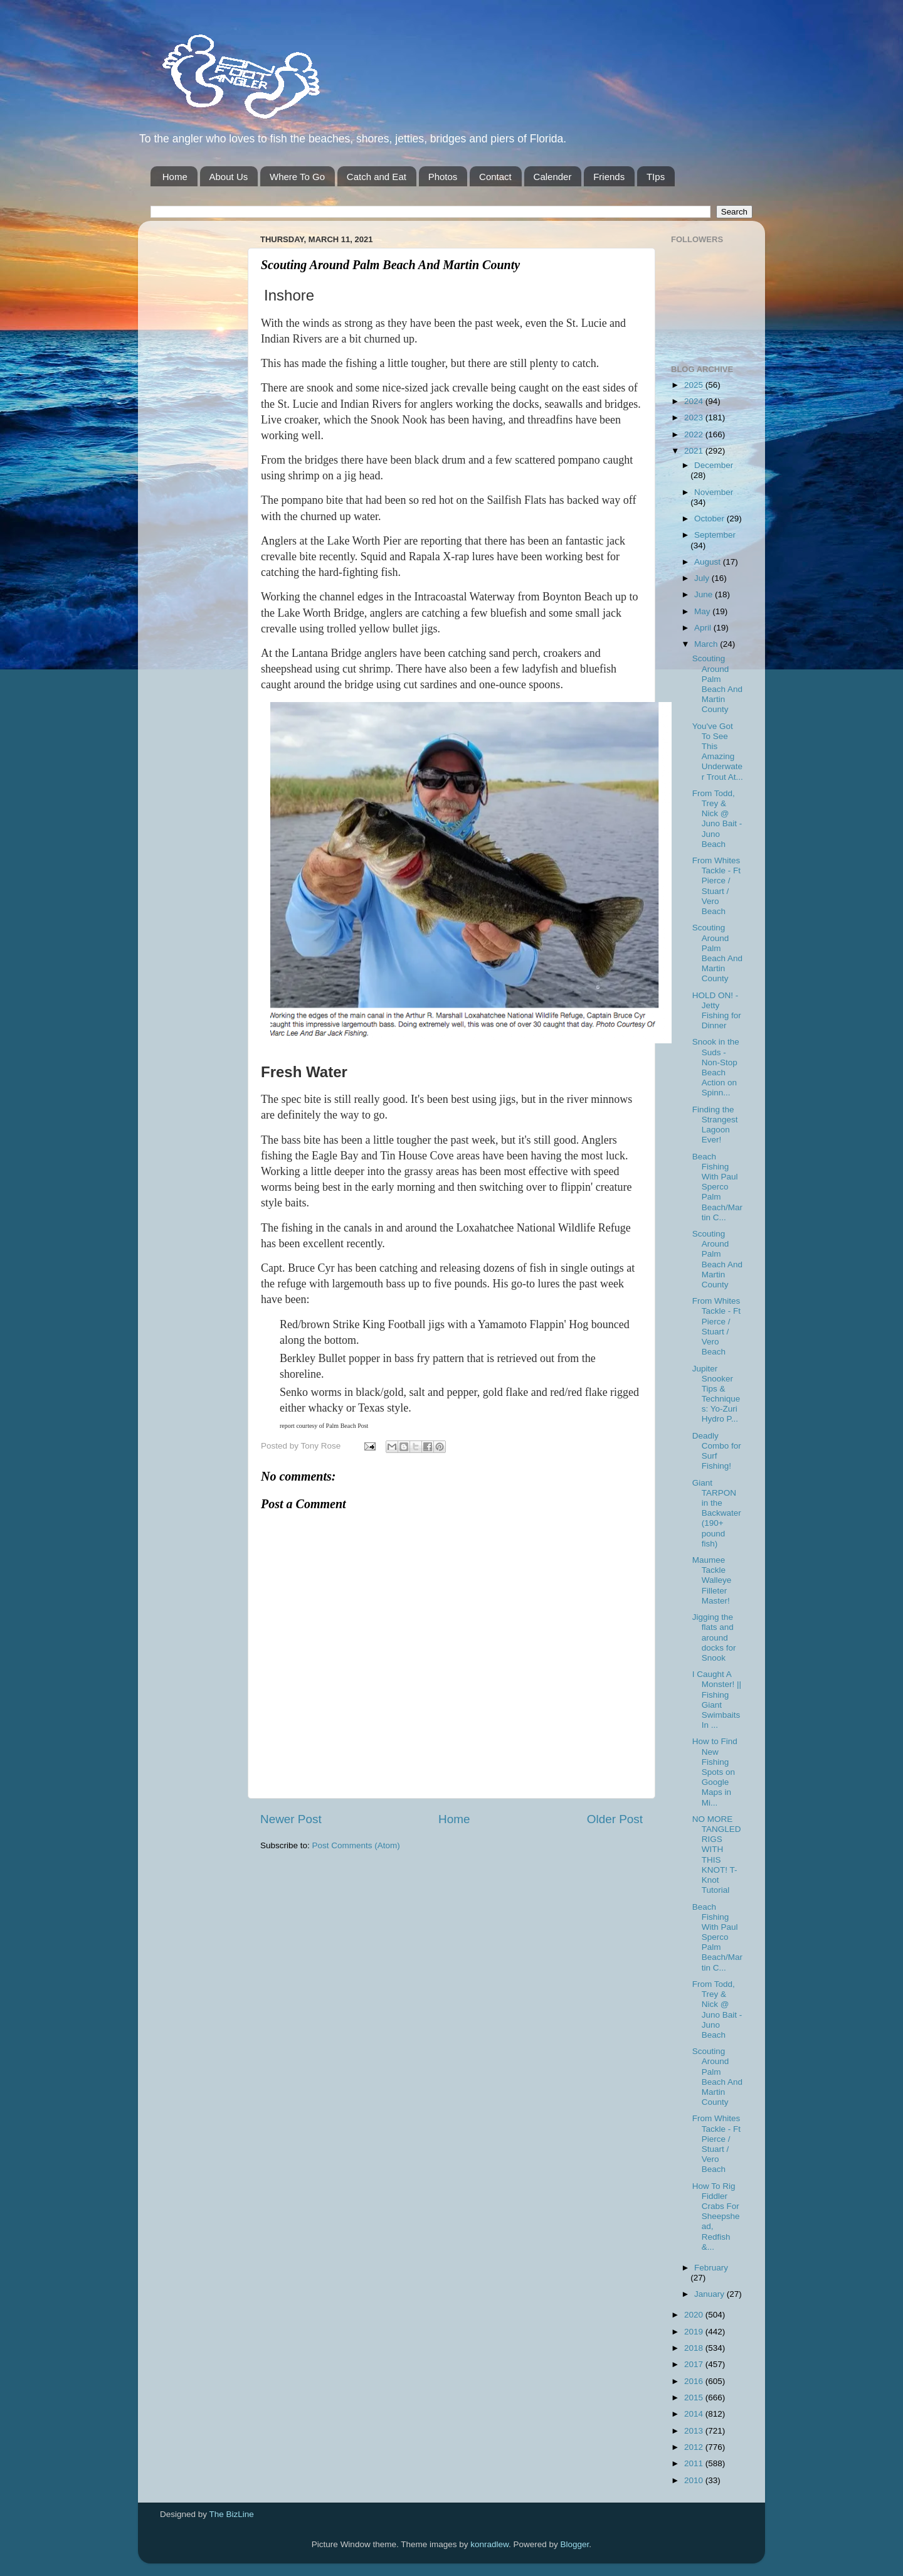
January (710, 2294)
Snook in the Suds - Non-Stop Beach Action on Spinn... (715, 1067)
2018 (694, 2348)
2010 (694, 2480)
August (708, 562)
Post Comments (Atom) (356, 1845)
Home (174, 176)
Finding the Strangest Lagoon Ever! (715, 1125)
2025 (694, 385)
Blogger (575, 2544)
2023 (694, 417)
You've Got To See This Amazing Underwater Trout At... (717, 751)
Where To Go (297, 176)
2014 (694, 2414)
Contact (495, 176)
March (707, 644)
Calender (553, 176)
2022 (694, 434)
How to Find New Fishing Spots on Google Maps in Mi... (714, 1772)
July (703, 578)
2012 (694, 2447)
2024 (694, 401)
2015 (694, 2397)
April (704, 627)
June (704, 594)
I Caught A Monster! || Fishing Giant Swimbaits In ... (716, 1699)
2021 (694, 450)
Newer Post (291, 1819)
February (711, 2267)
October (710, 518)
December (713, 465)
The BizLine (231, 2514)
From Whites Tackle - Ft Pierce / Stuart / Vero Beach (716, 886)
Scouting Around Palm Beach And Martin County (717, 684)
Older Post (615, 1819)
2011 (694, 2463)
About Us (228, 176)
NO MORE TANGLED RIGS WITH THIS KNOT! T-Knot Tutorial (716, 1854)
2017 (694, 2364)
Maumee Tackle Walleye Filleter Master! (712, 1580)
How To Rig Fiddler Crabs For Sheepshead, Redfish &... (716, 2216)
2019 (694, 2331)
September (715, 535)
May (703, 611)
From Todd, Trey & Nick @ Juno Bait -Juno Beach (717, 819)
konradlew (489, 2544)
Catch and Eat (376, 176)
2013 (694, 2430)
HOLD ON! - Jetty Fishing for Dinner (716, 1011)
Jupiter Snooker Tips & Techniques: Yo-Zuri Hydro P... (716, 1394)
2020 (694, 2314)
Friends (609, 176)
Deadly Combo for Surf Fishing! (716, 1451)
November (713, 492)
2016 (694, 2381)
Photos (443, 176)
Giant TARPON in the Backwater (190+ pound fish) (716, 1513)
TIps (656, 176)
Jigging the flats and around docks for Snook (714, 1637)
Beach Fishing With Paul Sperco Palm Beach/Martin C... (717, 1187)
